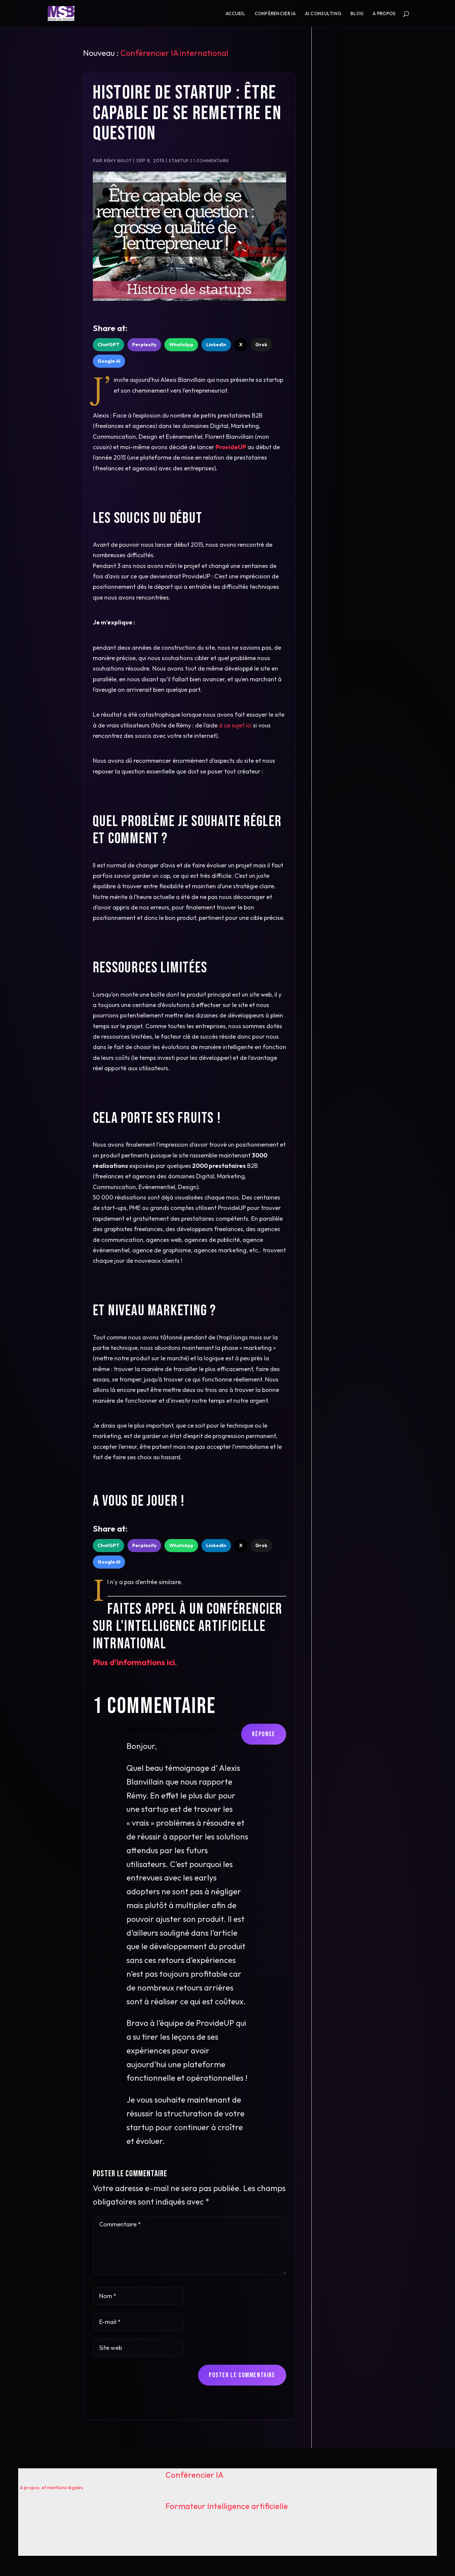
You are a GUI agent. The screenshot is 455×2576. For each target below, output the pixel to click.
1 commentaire (211, 160)
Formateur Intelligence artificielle (226, 2506)
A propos (384, 13)
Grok (261, 345)
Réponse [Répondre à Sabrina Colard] (263, 1734)
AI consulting (323, 13)
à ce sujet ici (235, 725)
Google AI (109, 361)
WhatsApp (181, 345)
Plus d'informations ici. (135, 1662)
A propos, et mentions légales (51, 2487)
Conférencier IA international (174, 53)
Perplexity (144, 345)
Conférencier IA (275, 13)
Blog (357, 13)
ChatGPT (108, 345)
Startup (179, 160)
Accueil (235, 13)
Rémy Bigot (117, 160)
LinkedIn (216, 345)
